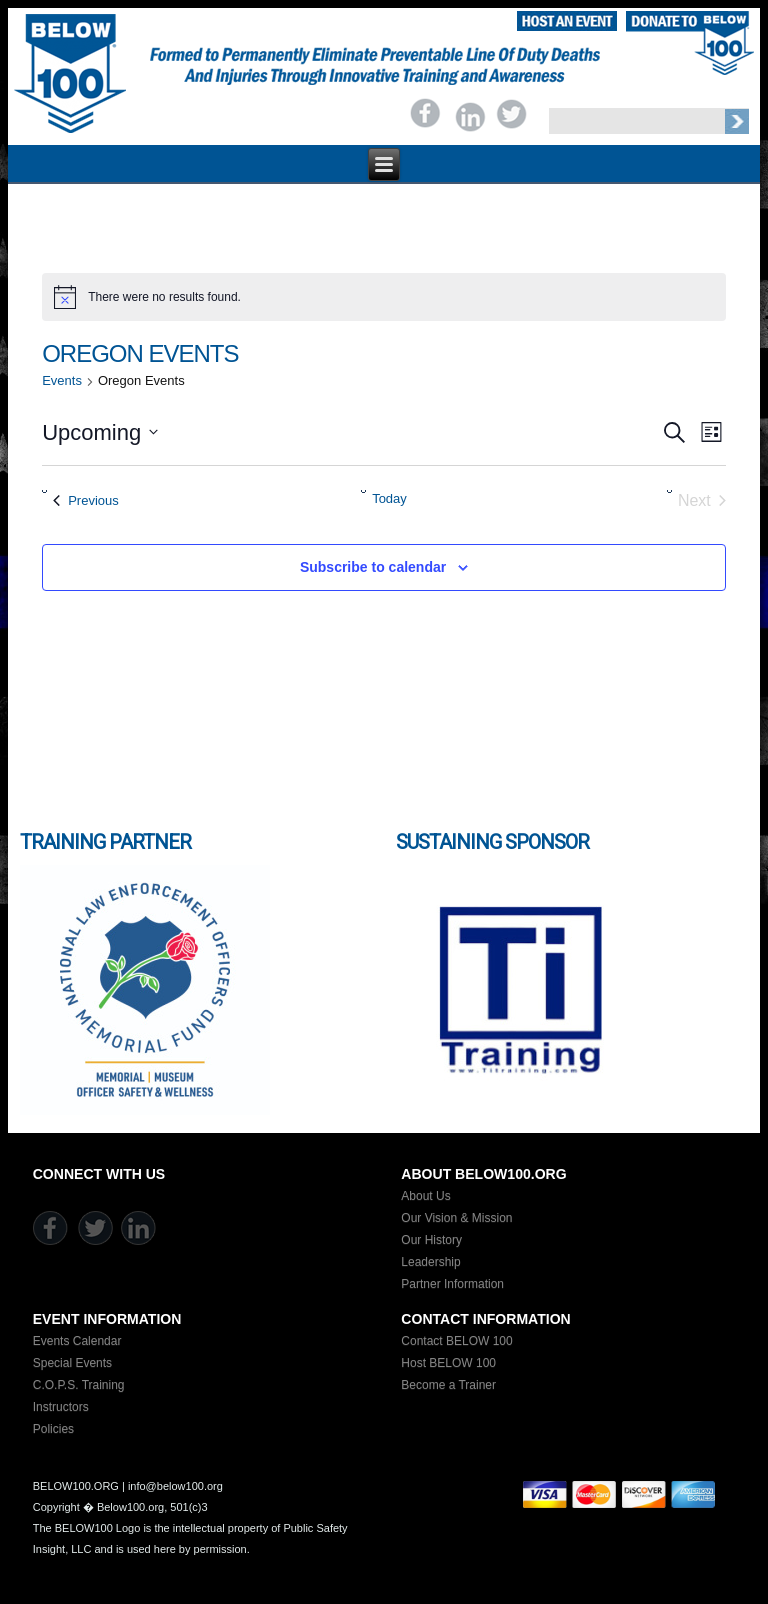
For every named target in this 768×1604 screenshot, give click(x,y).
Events (62, 380)
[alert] (384, 297)
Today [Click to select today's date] (389, 498)
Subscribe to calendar (373, 567)
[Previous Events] (86, 501)
